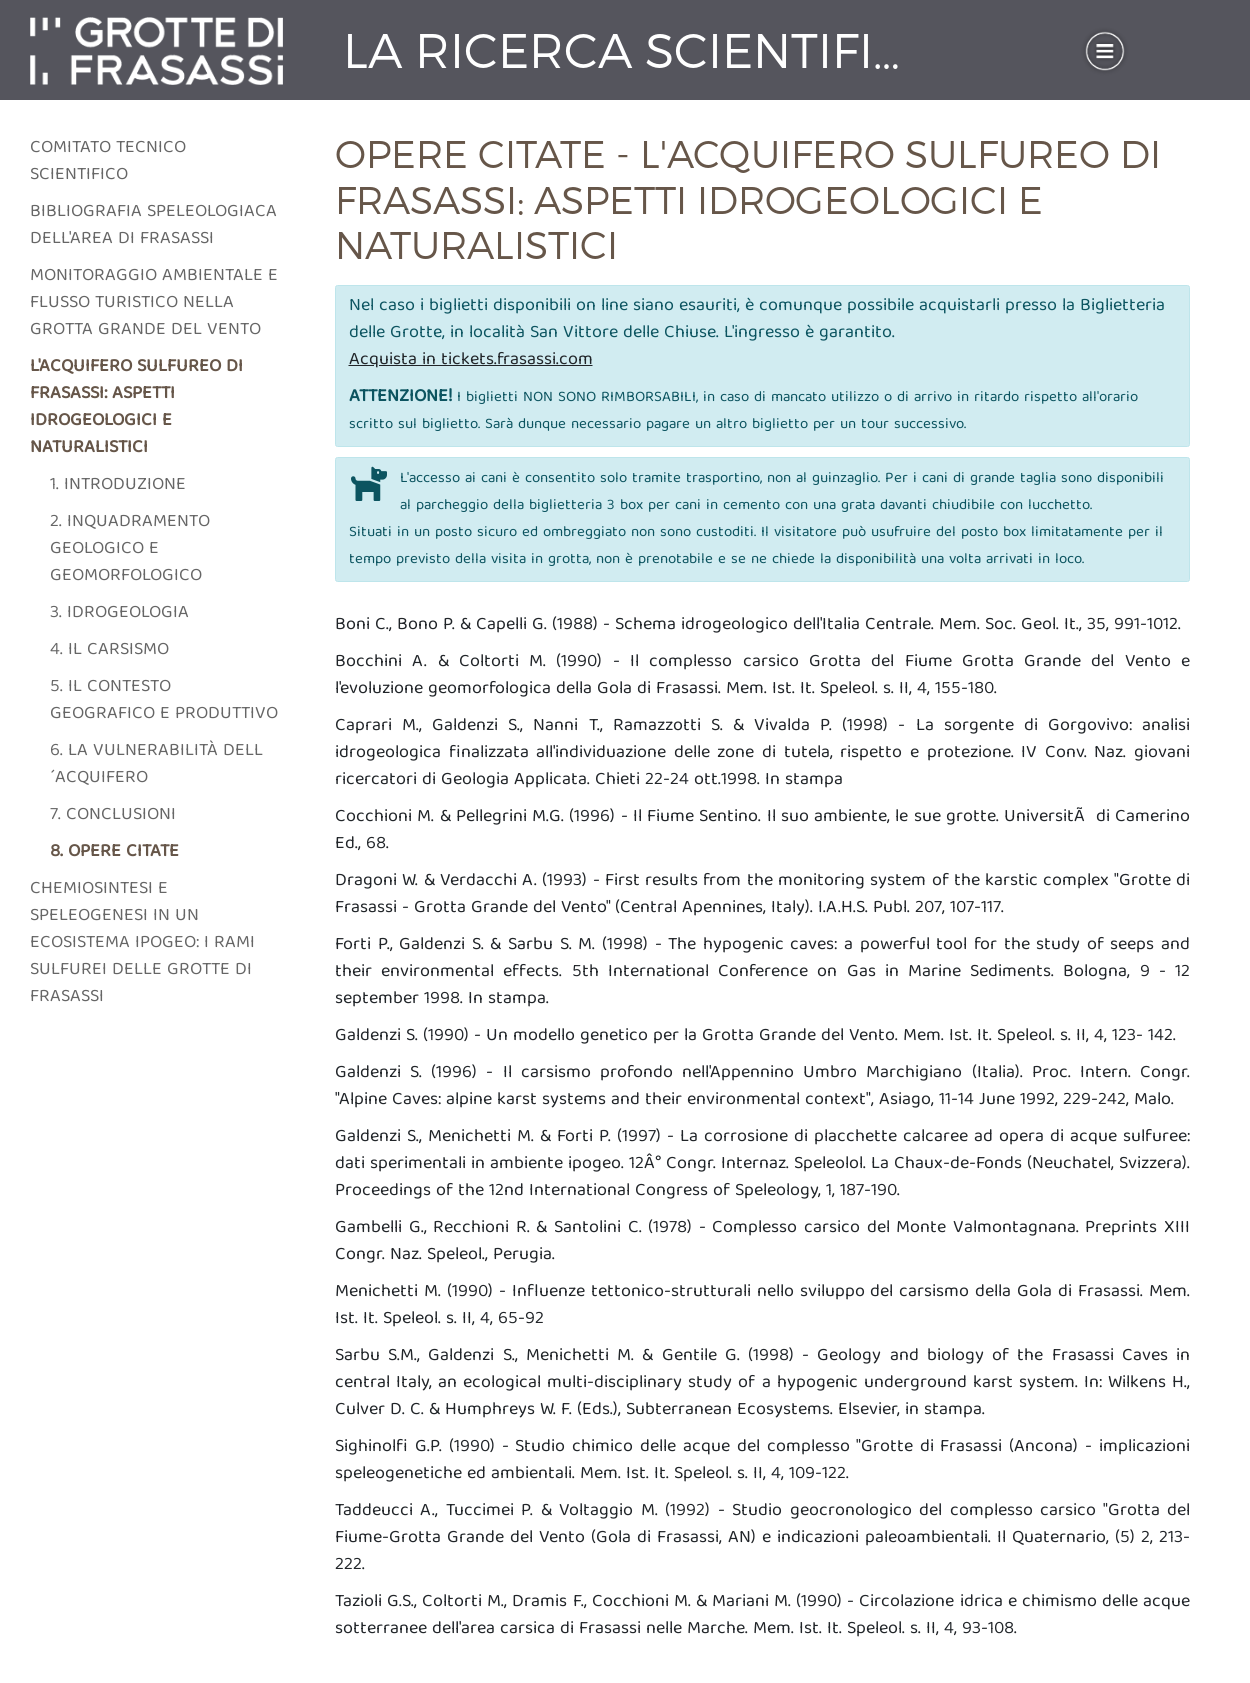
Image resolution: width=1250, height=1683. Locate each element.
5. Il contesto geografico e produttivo (164, 701)
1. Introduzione (118, 485)
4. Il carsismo (109, 650)
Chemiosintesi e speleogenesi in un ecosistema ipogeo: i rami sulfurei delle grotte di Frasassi (142, 943)
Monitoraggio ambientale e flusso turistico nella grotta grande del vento (154, 303)
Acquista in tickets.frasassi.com (471, 360)
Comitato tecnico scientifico (108, 162)
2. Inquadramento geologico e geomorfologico (130, 549)
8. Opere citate (114, 852)
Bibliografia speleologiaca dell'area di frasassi (153, 226)
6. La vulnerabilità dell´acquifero (156, 765)
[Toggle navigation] (1105, 51)
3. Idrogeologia (119, 613)
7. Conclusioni (113, 815)
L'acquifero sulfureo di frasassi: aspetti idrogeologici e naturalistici (136, 408)
